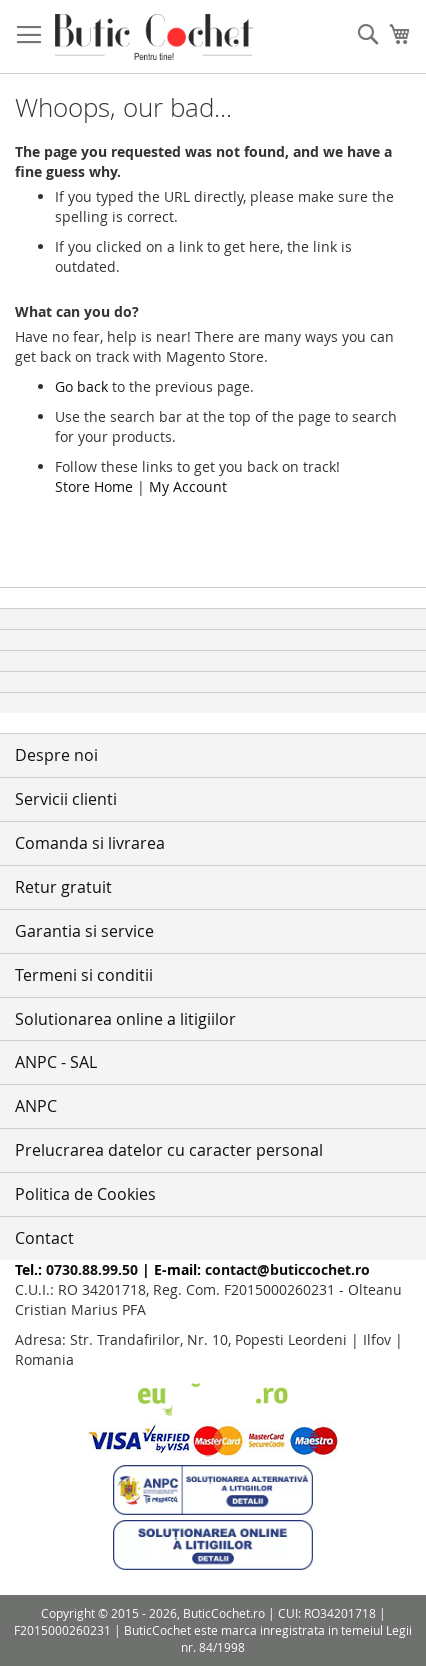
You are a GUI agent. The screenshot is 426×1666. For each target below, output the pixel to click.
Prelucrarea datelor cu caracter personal (169, 1150)
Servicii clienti (66, 799)
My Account (188, 486)
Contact (44, 1238)
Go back (81, 386)
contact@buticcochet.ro (287, 1269)
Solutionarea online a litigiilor (125, 1019)
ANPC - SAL (56, 1062)
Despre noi (56, 755)
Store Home (94, 486)
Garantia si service (84, 931)
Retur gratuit (63, 887)
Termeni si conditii (84, 975)
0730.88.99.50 (92, 1269)
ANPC (36, 1106)
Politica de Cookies (85, 1194)
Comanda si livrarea (90, 843)
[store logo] (154, 37)
